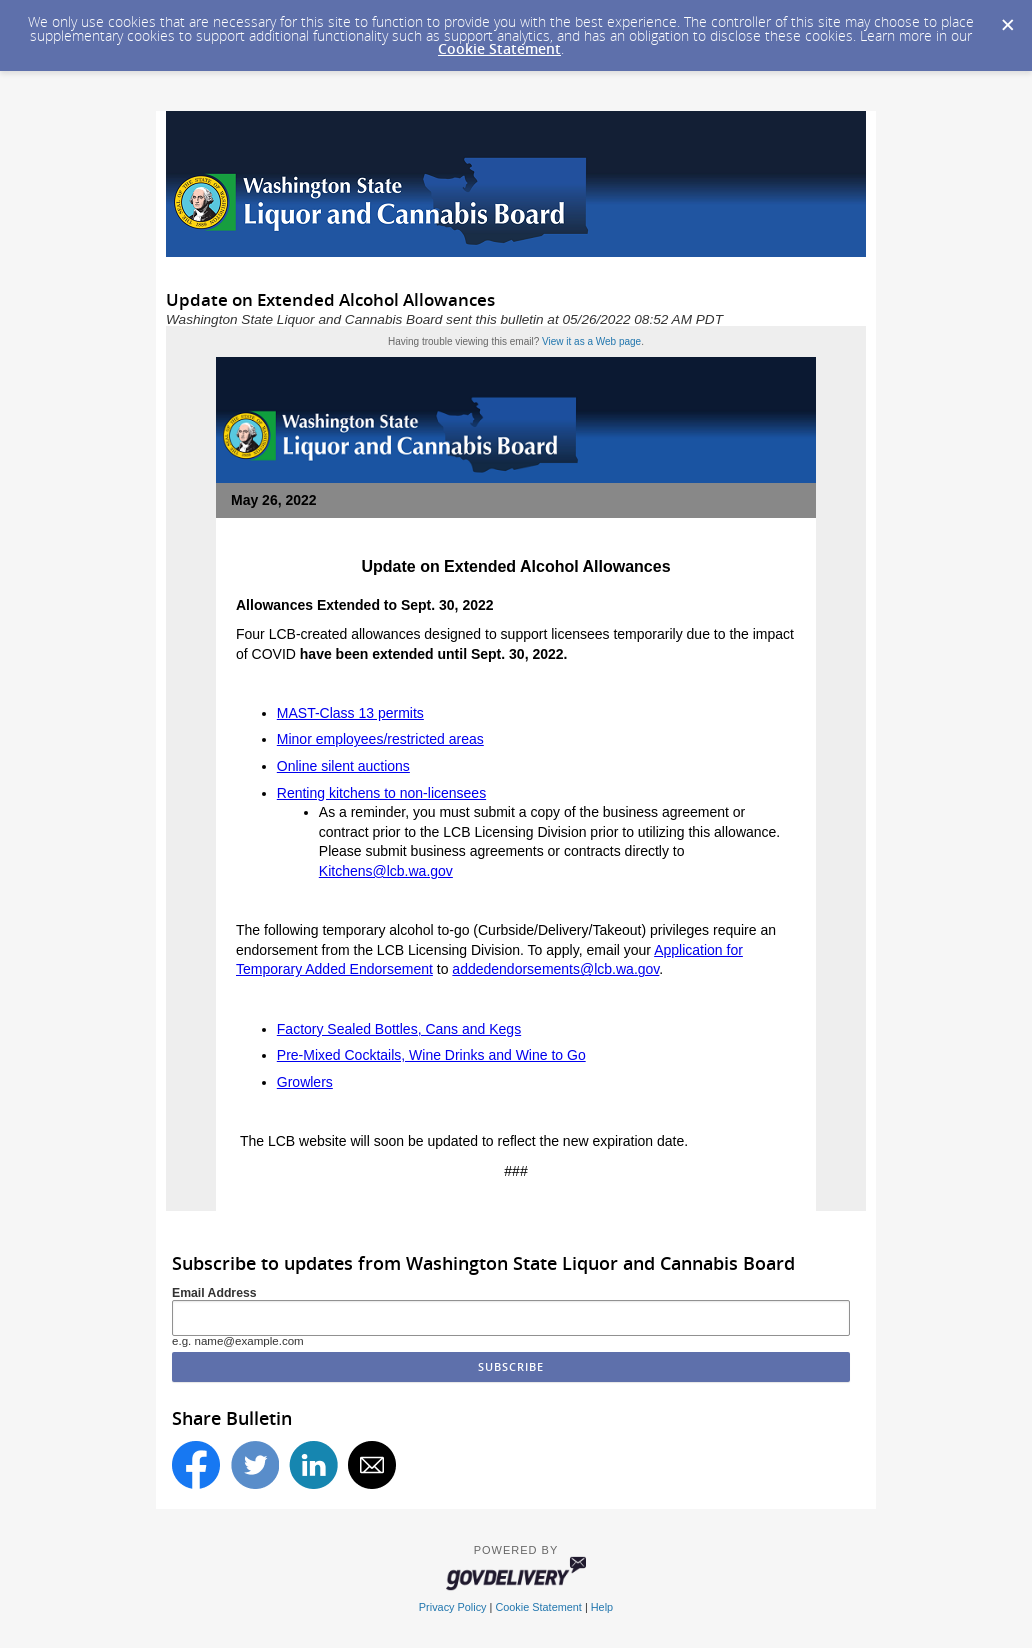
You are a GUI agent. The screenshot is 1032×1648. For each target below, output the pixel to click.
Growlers (305, 1082)
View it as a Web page (591, 341)
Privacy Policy (453, 1607)
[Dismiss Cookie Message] (1007, 19)
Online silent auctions (343, 766)
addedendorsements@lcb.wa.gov (555, 969)
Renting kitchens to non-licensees (381, 793)
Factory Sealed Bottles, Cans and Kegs (399, 1029)
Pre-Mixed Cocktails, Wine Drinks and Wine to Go (431, 1055)
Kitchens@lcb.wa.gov (386, 871)
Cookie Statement (499, 48)
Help (602, 1607)
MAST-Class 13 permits (350, 713)
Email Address (214, 1293)
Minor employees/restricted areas (380, 739)
